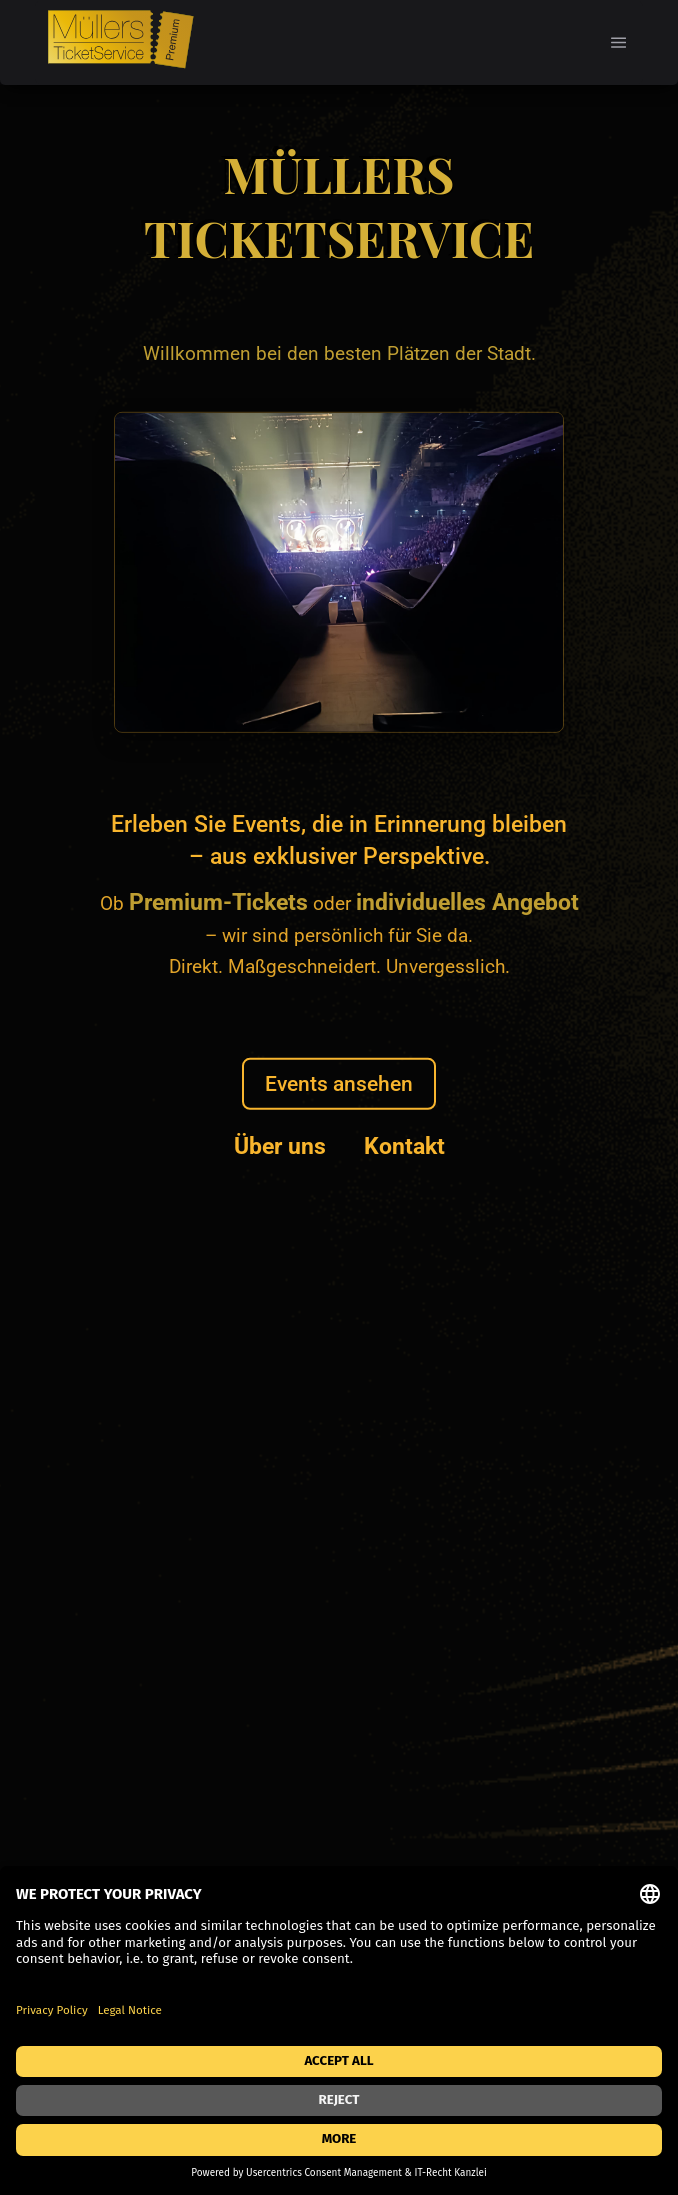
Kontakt (404, 1146)
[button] (618, 42)
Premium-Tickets (218, 901)
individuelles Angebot (467, 901)
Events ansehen (339, 1083)
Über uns (280, 1146)
